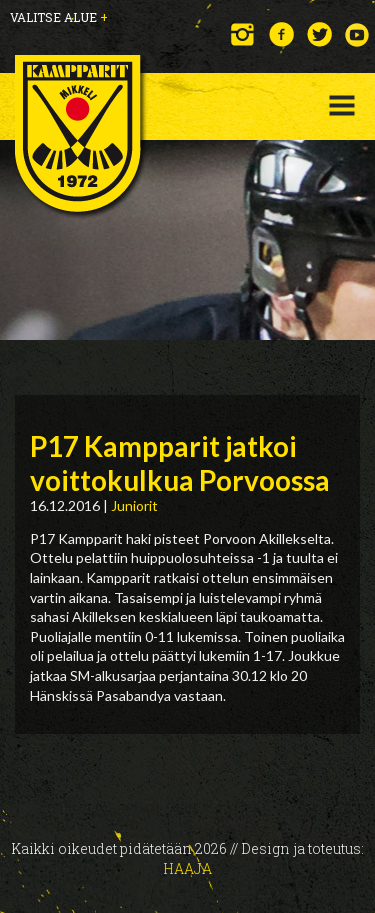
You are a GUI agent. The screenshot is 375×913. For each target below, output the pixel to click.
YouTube (357, 34)
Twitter (319, 34)
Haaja (187, 868)
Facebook (281, 34)
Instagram (243, 34)
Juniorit (134, 505)
